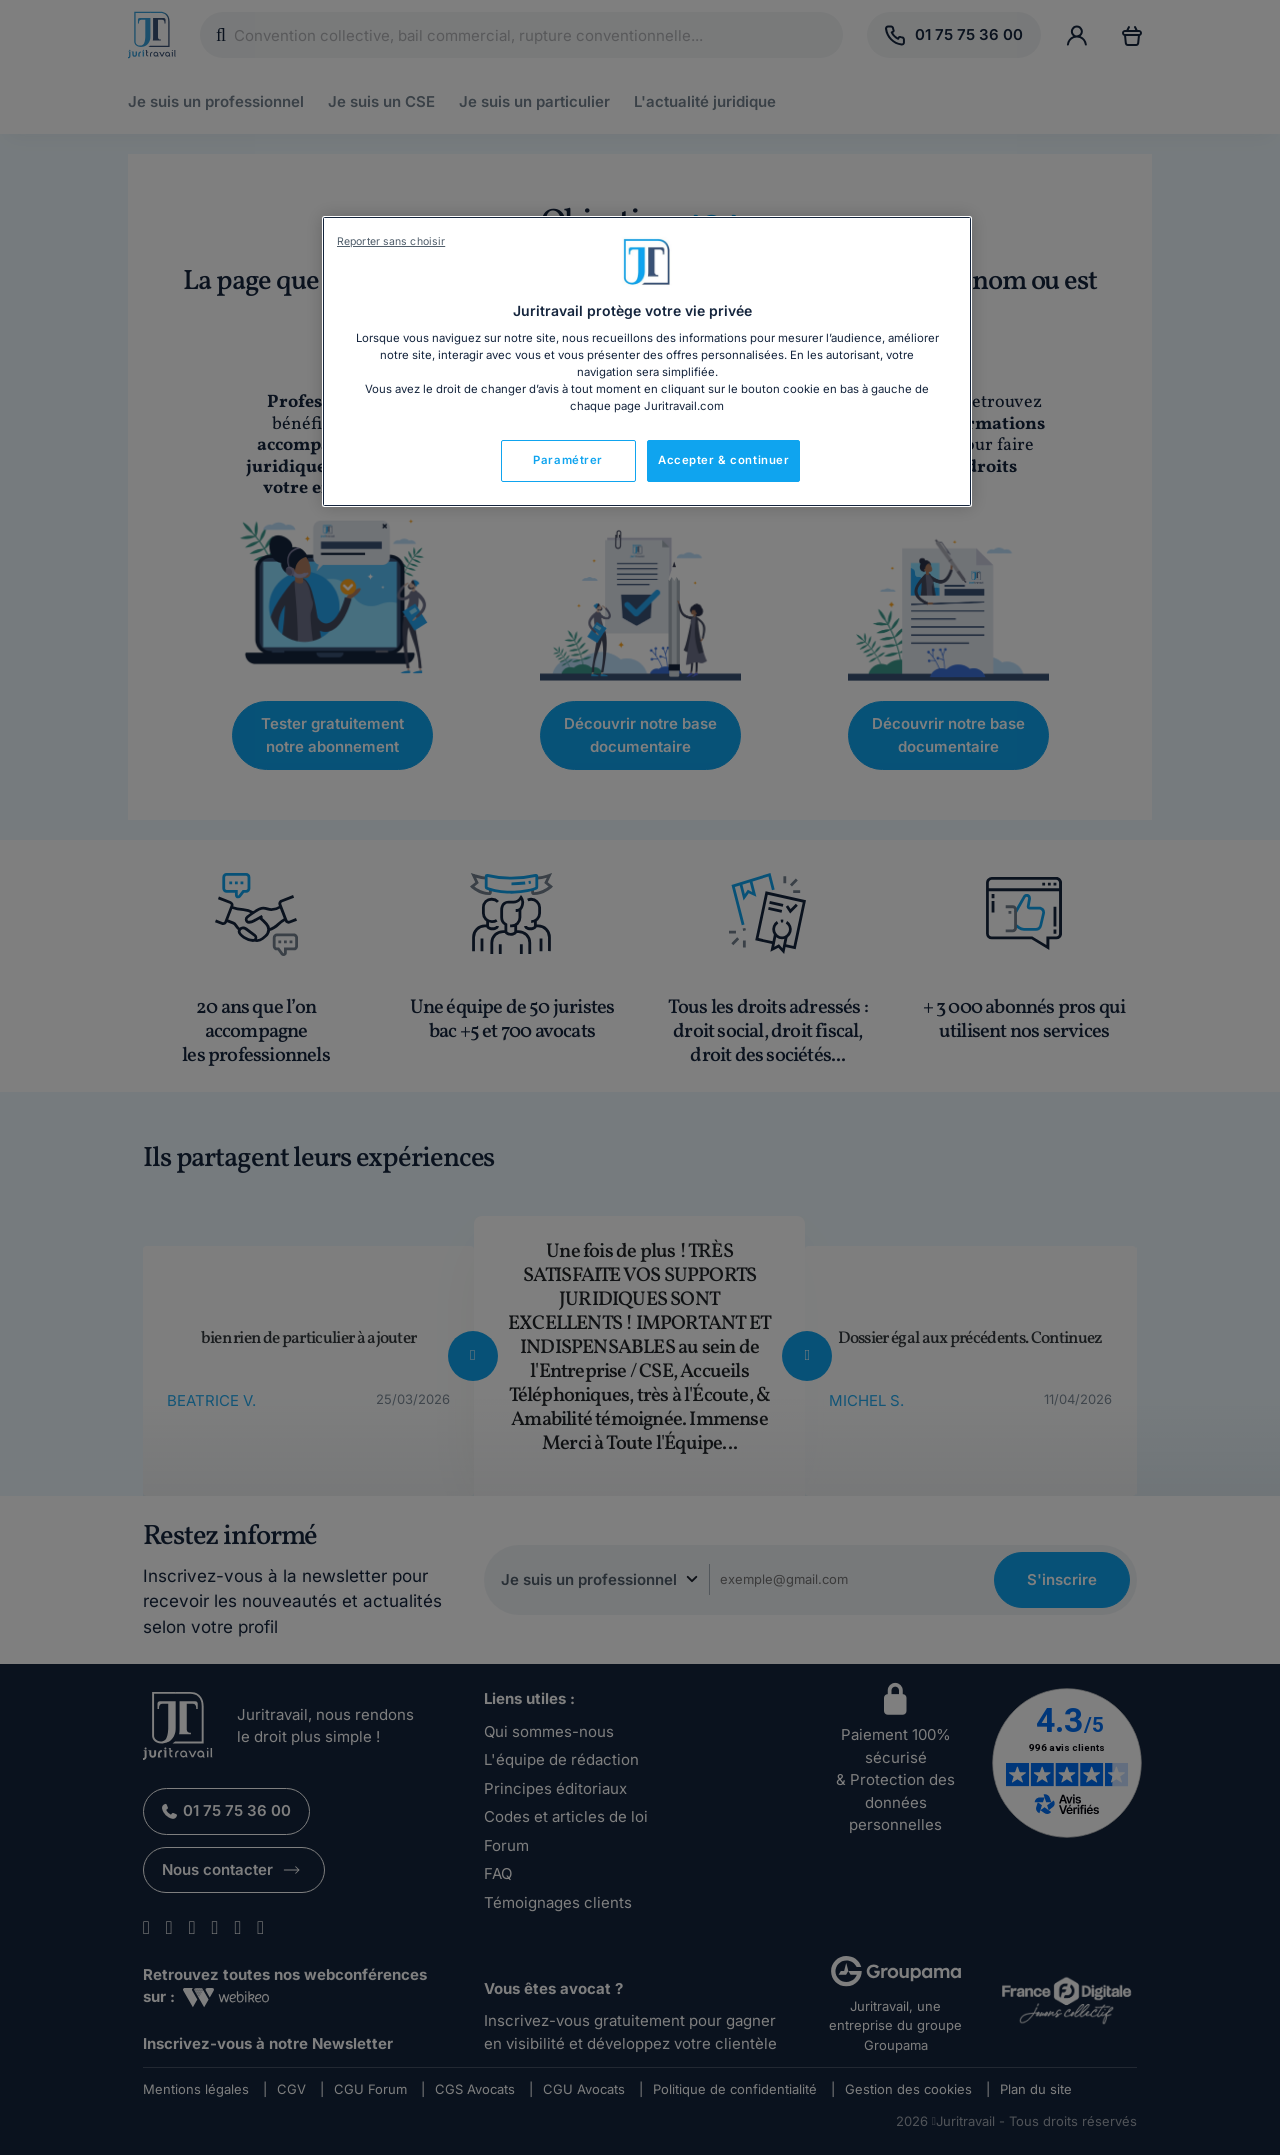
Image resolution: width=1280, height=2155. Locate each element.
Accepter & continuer (723, 460)
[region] (647, 362)
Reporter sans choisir (391, 241)
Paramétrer (568, 460)
